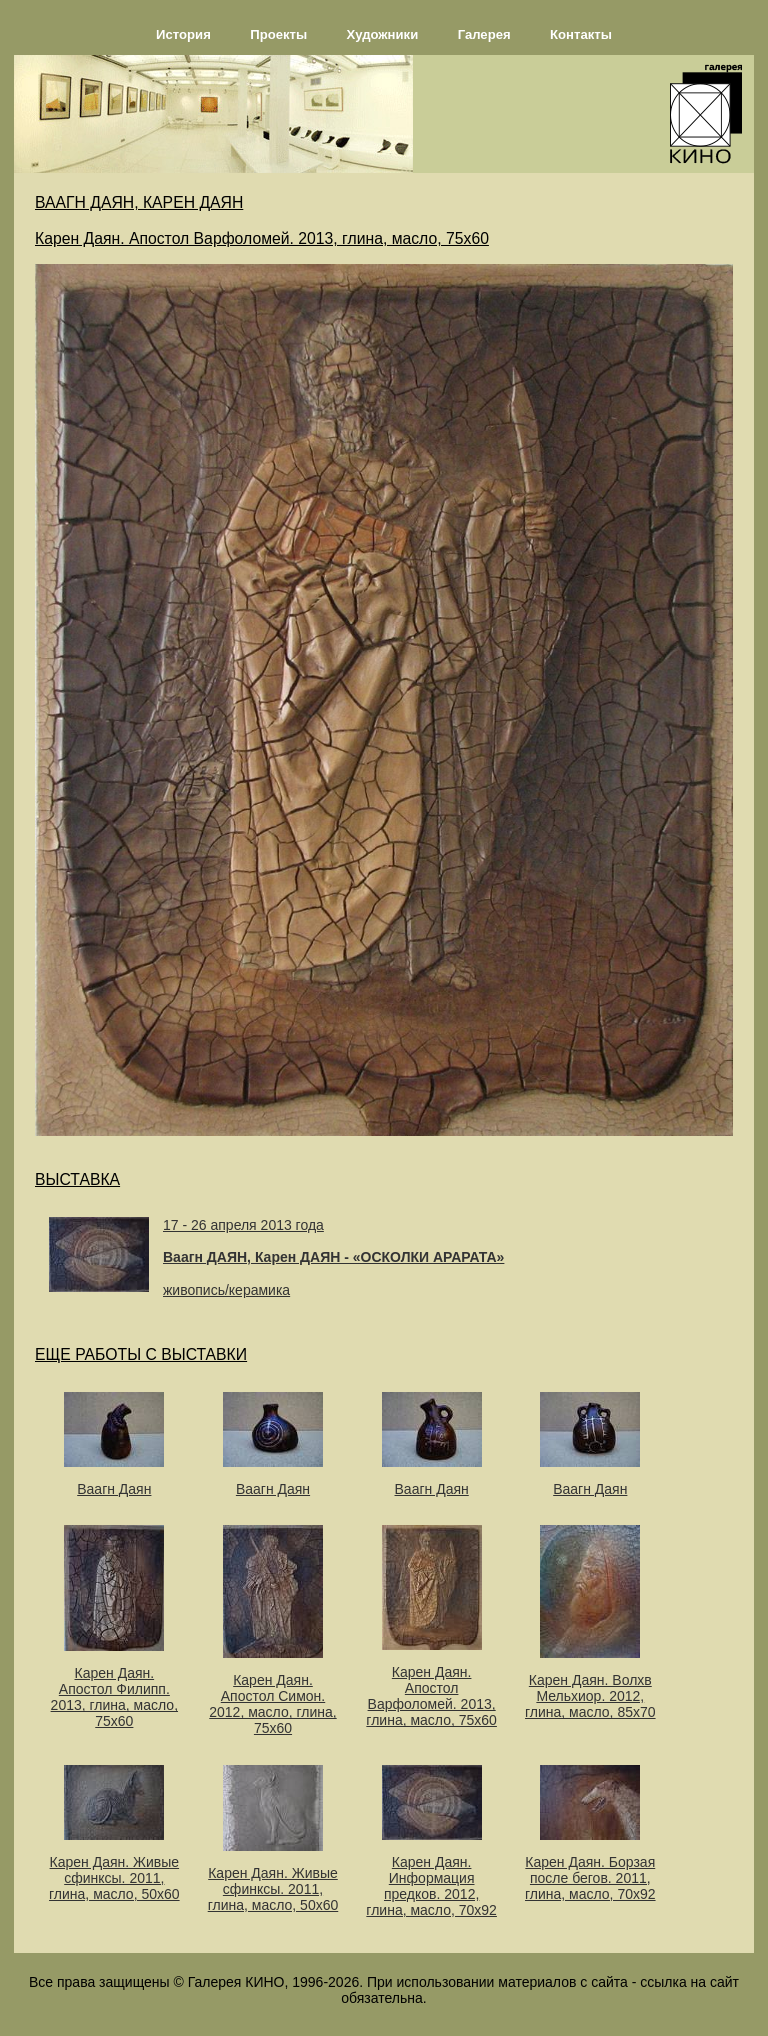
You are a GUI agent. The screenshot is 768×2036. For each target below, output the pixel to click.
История (183, 34)
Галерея (484, 34)
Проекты (278, 34)
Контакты (581, 34)
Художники (383, 34)
